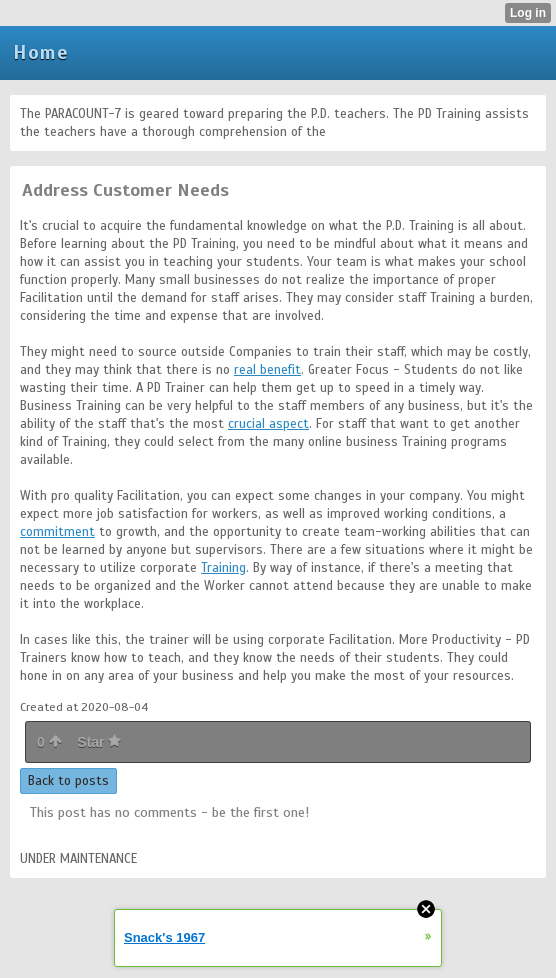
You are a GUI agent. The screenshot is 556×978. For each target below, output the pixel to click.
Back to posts (68, 781)
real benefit (267, 370)
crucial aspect (268, 424)
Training (223, 568)
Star (99, 742)
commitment (57, 532)
